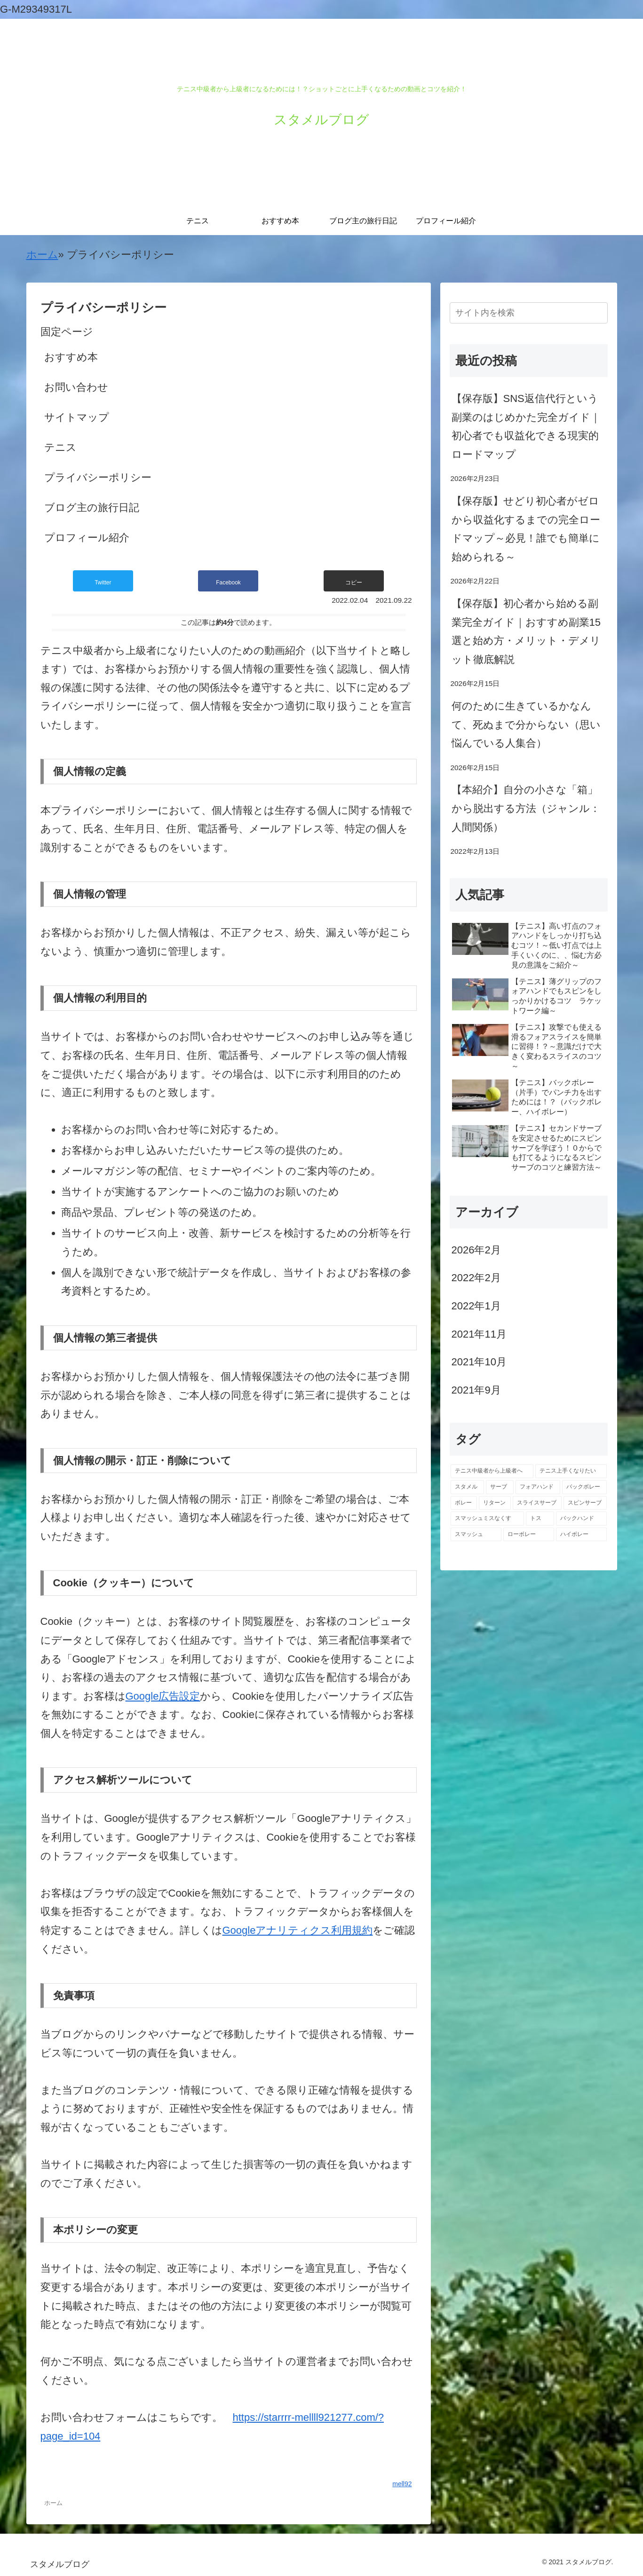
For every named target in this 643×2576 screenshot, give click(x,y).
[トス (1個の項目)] (540, 1519)
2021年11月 (479, 1334)
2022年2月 (476, 1278)
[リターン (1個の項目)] (495, 1503)
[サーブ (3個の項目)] (500, 1487)
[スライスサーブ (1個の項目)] (537, 1503)
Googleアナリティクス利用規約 (297, 1930)
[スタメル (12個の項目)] (467, 1487)
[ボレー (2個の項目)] (464, 1503)
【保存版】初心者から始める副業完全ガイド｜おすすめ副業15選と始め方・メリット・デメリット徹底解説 (526, 631)
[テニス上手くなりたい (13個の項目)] (571, 1471)
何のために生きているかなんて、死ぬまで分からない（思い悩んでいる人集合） (526, 724)
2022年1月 (476, 1306)
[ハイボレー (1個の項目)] (581, 1535)
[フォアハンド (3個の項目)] (538, 1487)
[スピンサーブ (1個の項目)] (585, 1503)
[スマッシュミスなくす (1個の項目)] (487, 1519)
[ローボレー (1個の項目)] (528, 1535)
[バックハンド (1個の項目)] (581, 1519)
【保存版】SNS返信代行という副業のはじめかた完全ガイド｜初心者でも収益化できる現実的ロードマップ (526, 426)
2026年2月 (476, 1250)
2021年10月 (479, 1362)
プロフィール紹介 (86, 538)
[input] (529, 312)
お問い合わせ (76, 387)
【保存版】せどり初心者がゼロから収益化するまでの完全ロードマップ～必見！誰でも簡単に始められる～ (526, 529)
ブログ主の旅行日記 (91, 507)
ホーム (42, 254)
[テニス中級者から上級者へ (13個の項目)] (492, 1471)
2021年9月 (476, 1390)
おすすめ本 (71, 357)
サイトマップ (76, 417)
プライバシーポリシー (97, 477)
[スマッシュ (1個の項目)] (476, 1535)
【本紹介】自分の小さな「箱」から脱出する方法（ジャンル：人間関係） (526, 808)
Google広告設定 (163, 1696)
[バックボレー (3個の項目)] (584, 1487)
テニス (60, 447)
